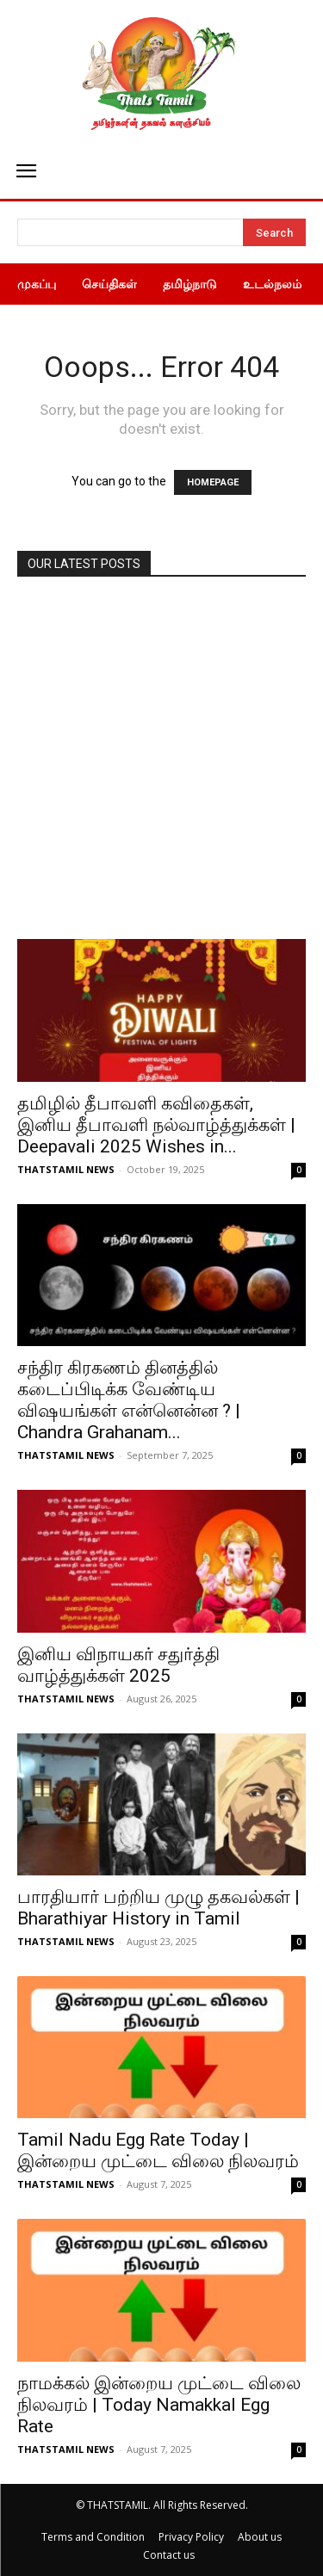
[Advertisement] (161, 769)
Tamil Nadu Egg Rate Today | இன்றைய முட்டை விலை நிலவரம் (158, 2150)
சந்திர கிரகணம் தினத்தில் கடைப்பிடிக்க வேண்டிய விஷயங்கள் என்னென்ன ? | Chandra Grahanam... (128, 1399)
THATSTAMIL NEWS (66, 1169)
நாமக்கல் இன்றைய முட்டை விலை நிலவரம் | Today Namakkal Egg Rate (159, 2405)
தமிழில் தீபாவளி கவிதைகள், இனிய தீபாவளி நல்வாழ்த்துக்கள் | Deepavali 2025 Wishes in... (156, 1125)
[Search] (274, 232)
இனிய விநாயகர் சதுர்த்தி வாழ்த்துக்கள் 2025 (118, 1665)
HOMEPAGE (213, 482)
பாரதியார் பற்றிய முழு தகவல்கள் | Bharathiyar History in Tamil (158, 1908)
